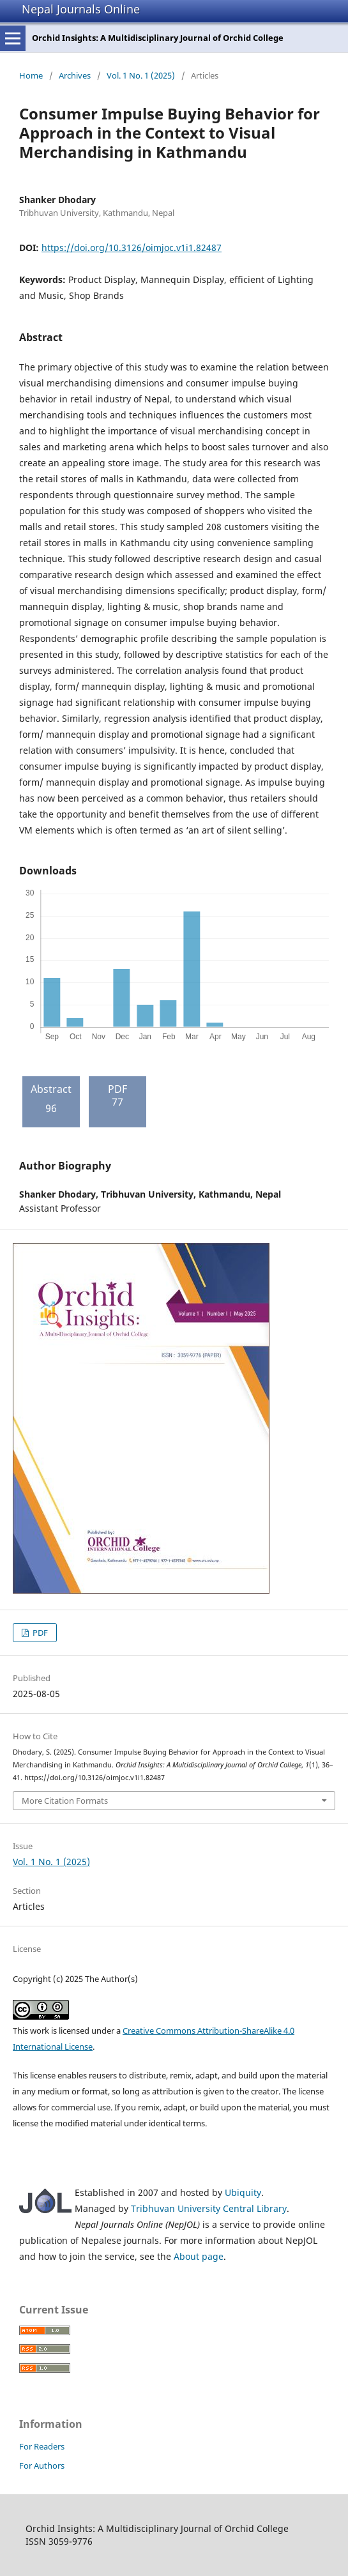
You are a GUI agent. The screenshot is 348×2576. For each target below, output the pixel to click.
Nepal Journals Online (81, 9)
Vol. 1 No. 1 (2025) (141, 75)
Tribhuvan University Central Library (209, 2208)
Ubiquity (243, 2192)
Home (31, 75)
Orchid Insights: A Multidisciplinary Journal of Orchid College (158, 37)
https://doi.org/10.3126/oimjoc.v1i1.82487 (132, 247)
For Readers (41, 2446)
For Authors (41, 2465)
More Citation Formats (65, 1800)
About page (198, 2256)
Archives (75, 75)
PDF (39, 1632)
